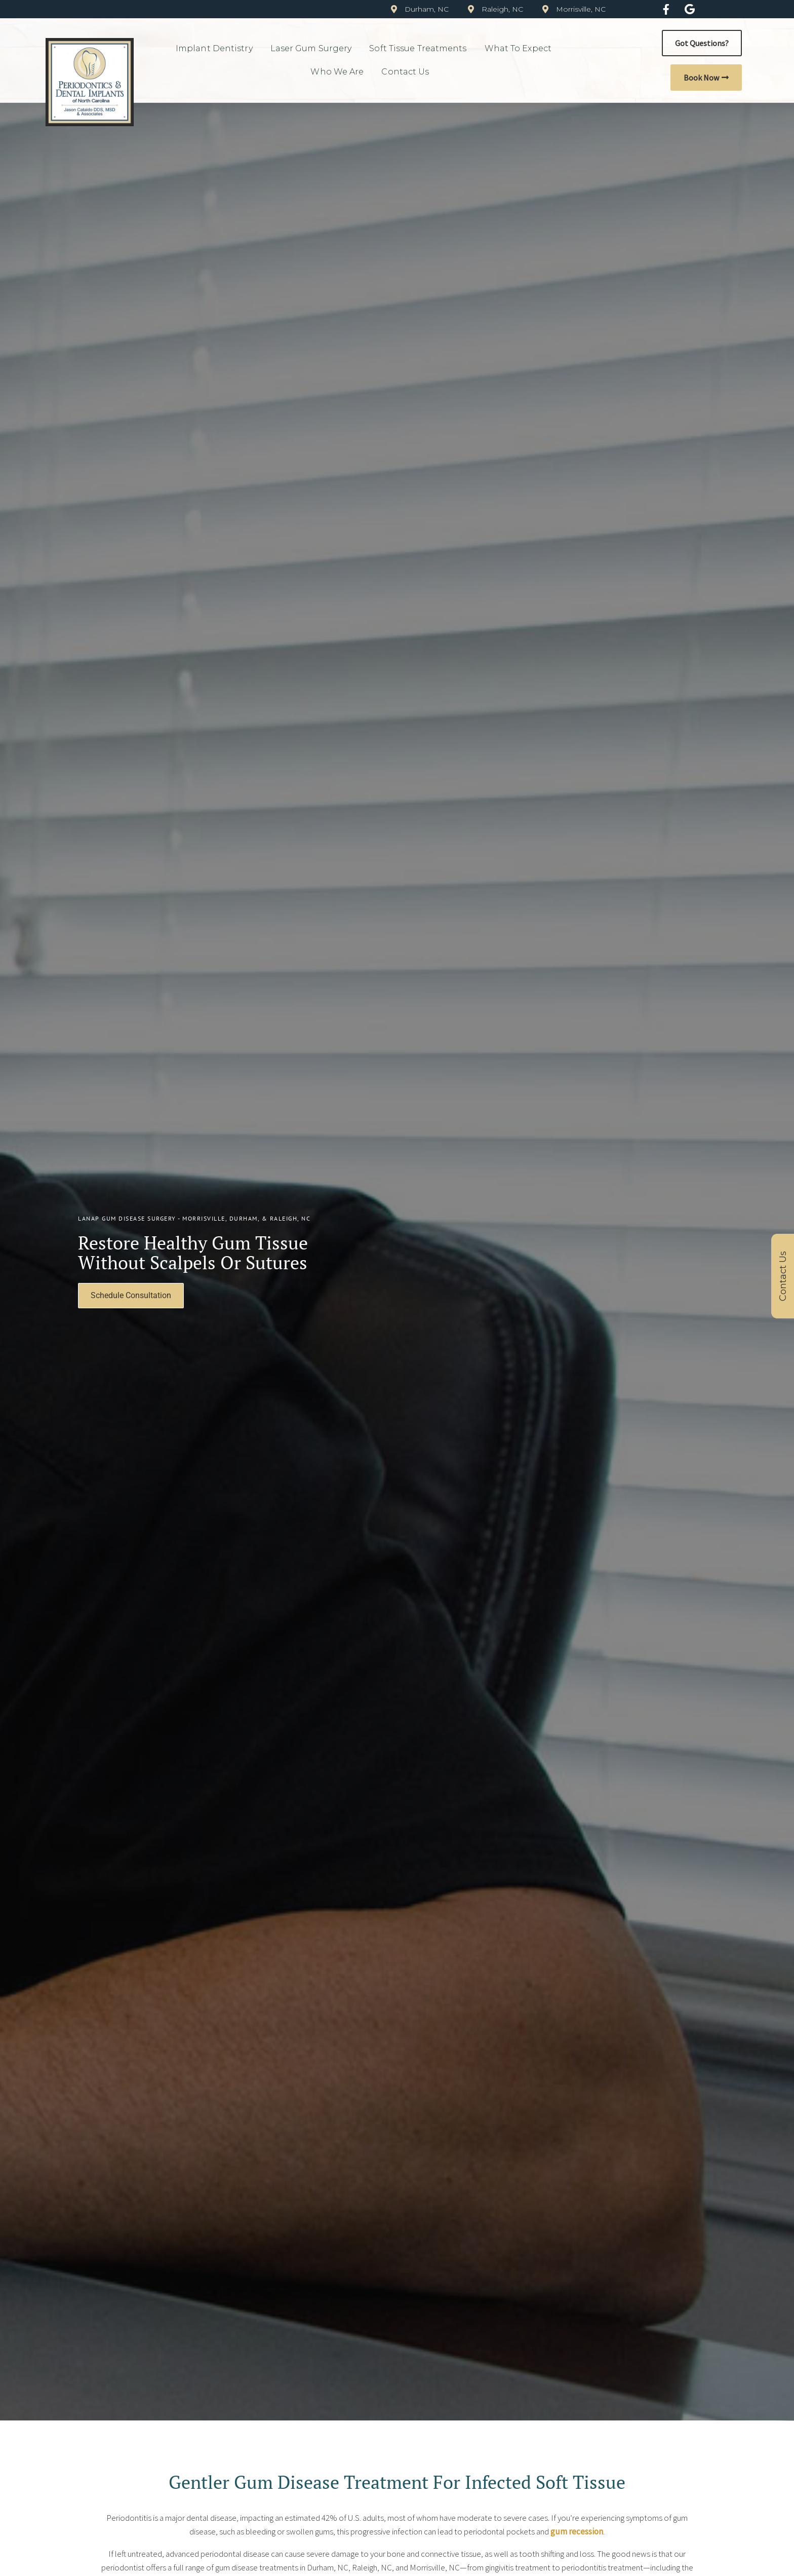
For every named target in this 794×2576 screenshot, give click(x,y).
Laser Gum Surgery (313, 49)
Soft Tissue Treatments (420, 49)
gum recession (576, 2531)
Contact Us (407, 72)
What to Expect (521, 49)
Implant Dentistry (217, 49)
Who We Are (339, 72)
